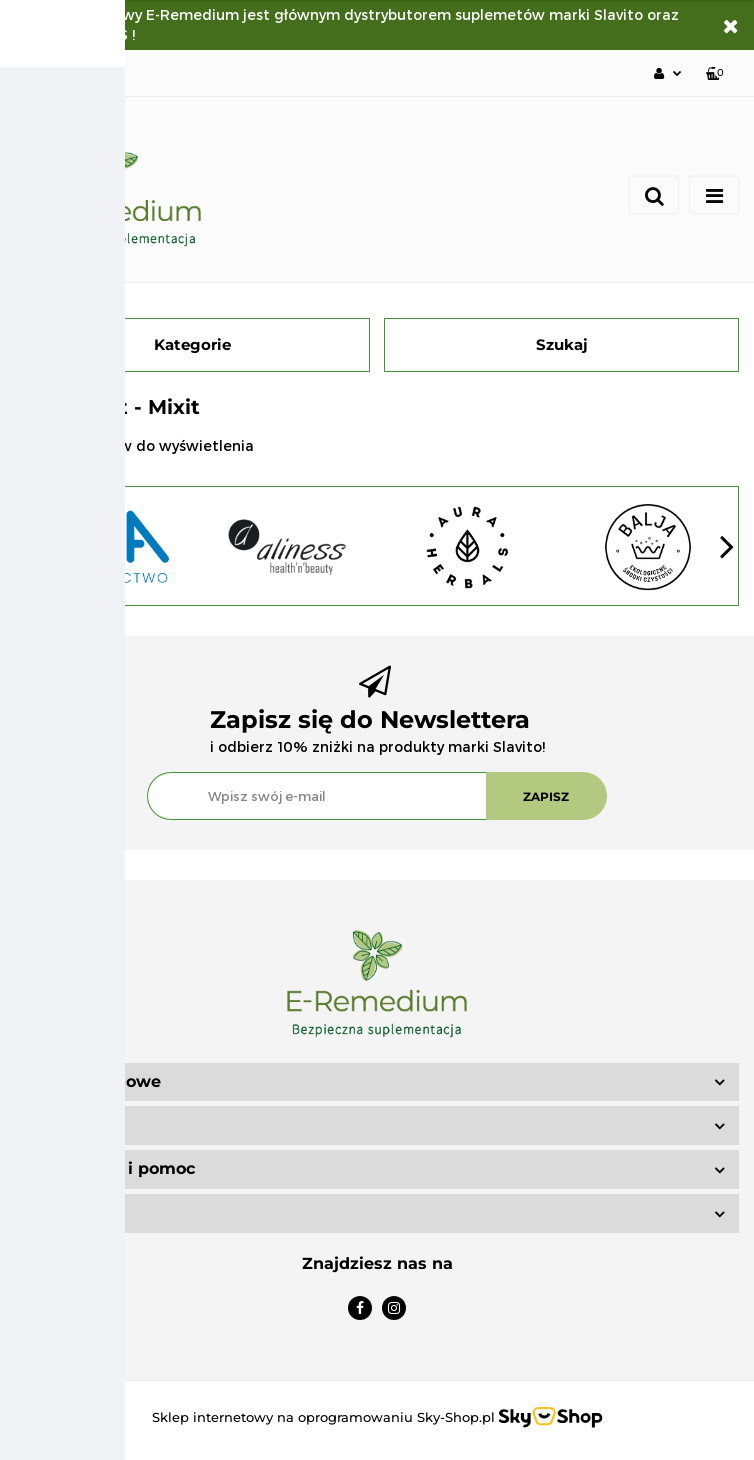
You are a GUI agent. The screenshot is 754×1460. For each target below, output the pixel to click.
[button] (716, 73)
